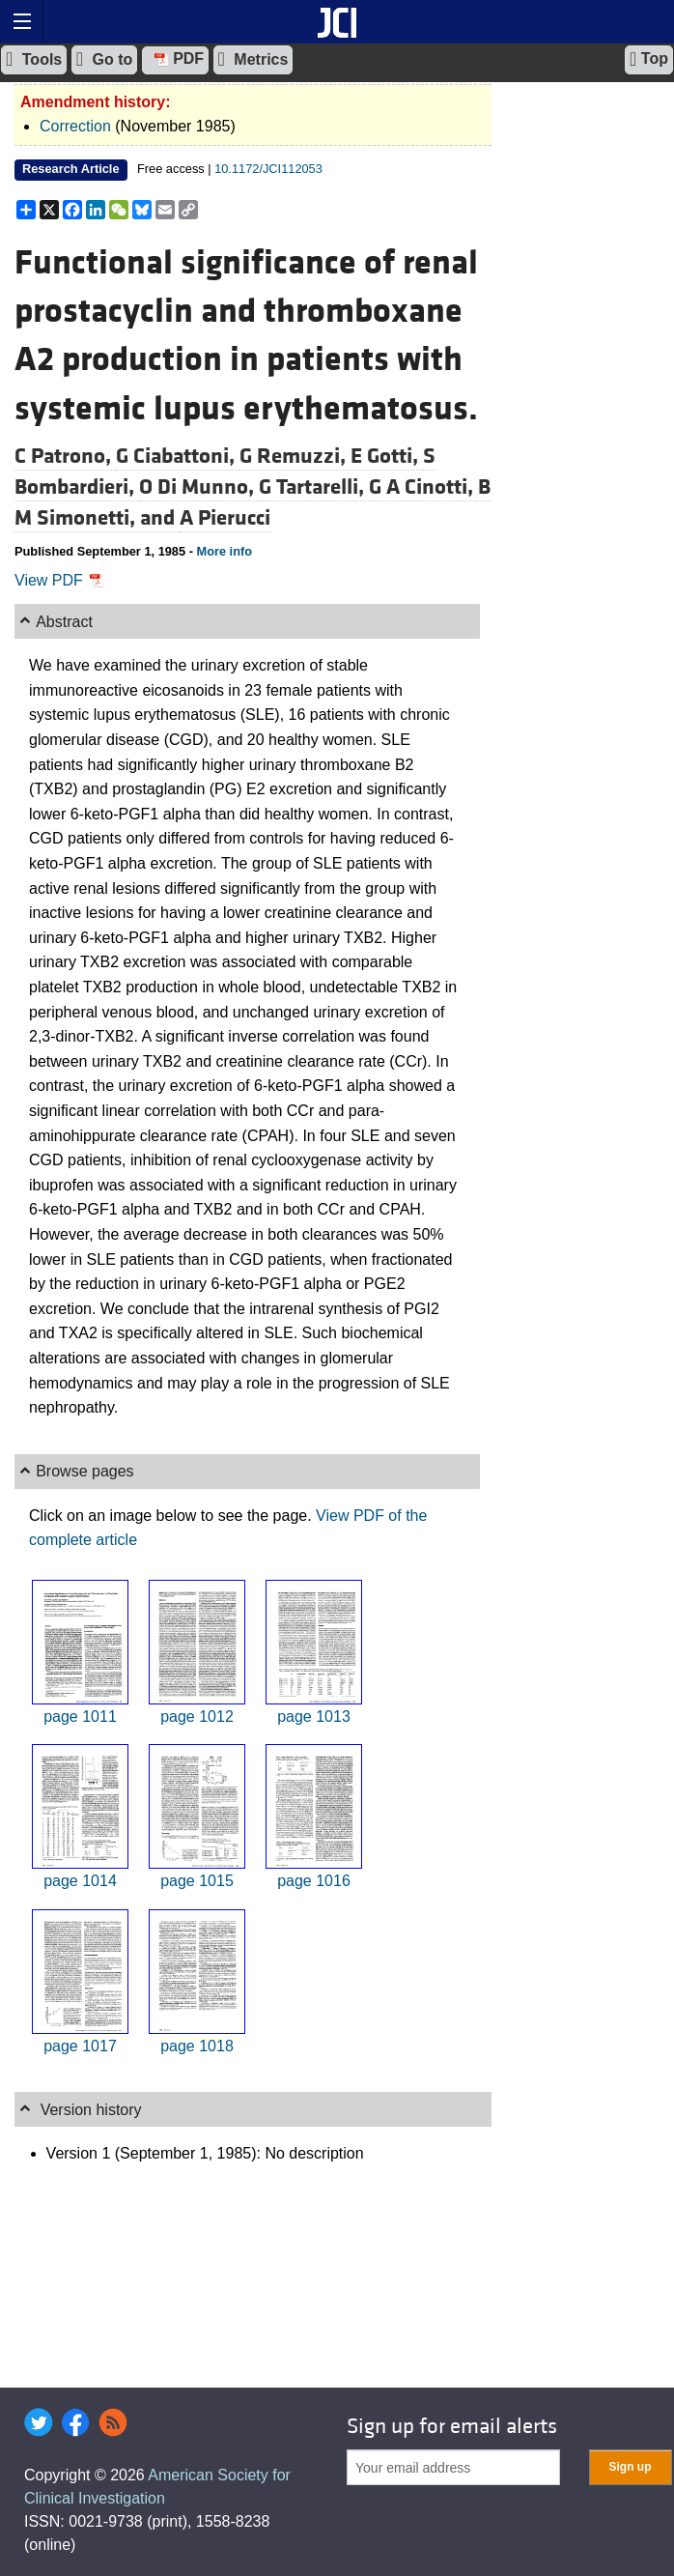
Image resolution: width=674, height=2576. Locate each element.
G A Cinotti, (423, 487)
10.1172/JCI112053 (268, 168)
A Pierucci (225, 517)
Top (649, 59)
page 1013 (314, 1716)
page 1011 (80, 1716)
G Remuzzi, (295, 456)
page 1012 (197, 1716)
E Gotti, (387, 456)
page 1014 (80, 1881)
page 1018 (197, 2046)
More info (224, 551)
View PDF (59, 580)
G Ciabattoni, (177, 456)
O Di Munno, (199, 487)
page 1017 (80, 2046)
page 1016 (314, 1881)
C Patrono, (65, 456)
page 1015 (197, 1881)
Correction (75, 126)
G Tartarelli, (314, 487)
